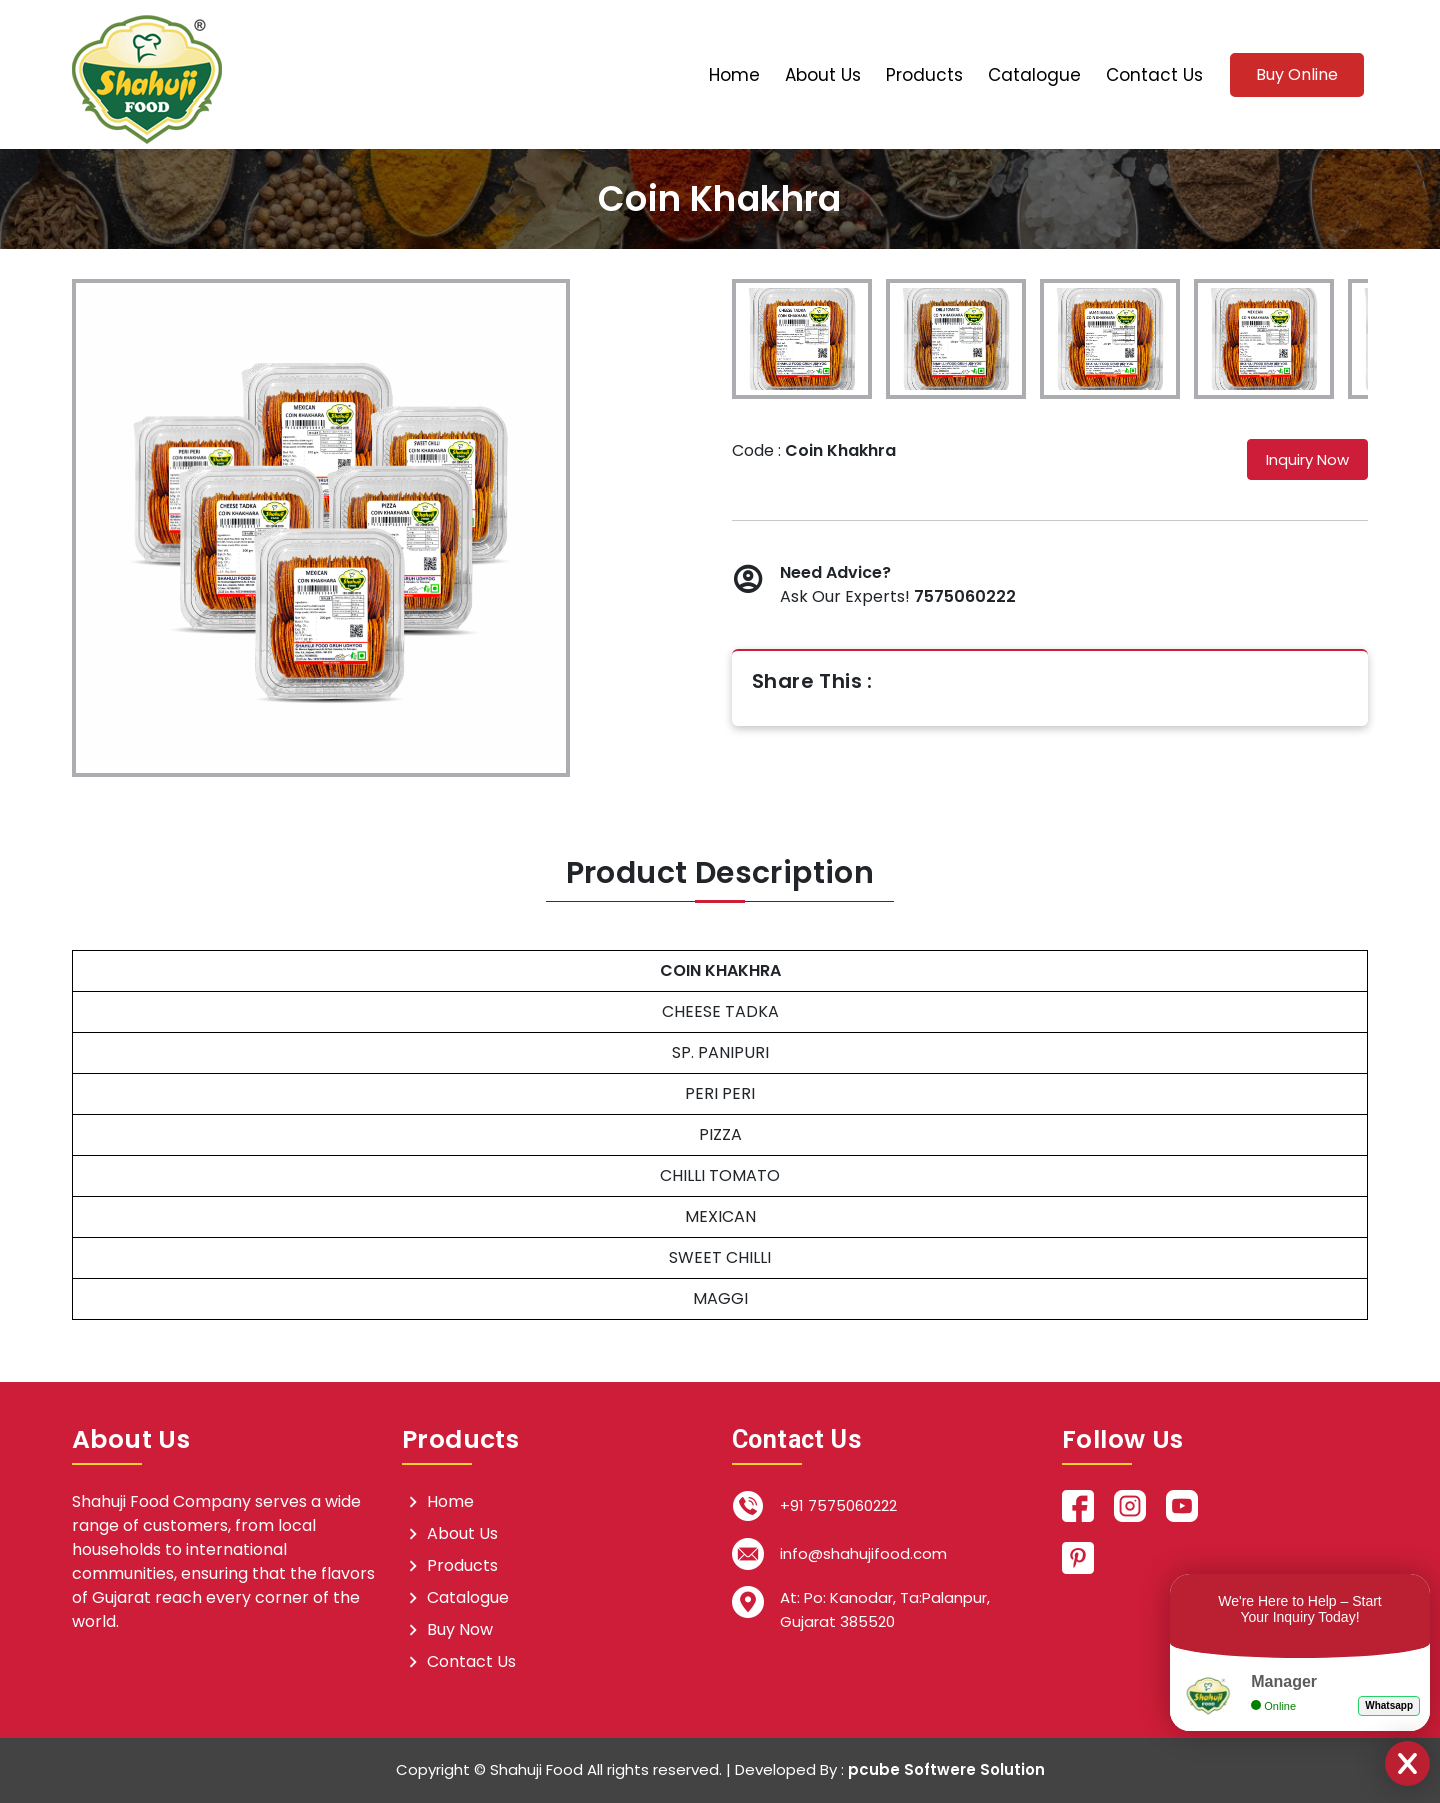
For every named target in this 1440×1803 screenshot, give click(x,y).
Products (924, 75)
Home (734, 75)
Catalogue (1034, 75)
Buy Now (460, 1629)
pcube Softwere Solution (946, 1769)
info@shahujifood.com (863, 1553)
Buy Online (1297, 74)
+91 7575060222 (838, 1505)
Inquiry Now (1307, 459)
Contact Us (1154, 75)
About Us (823, 75)
